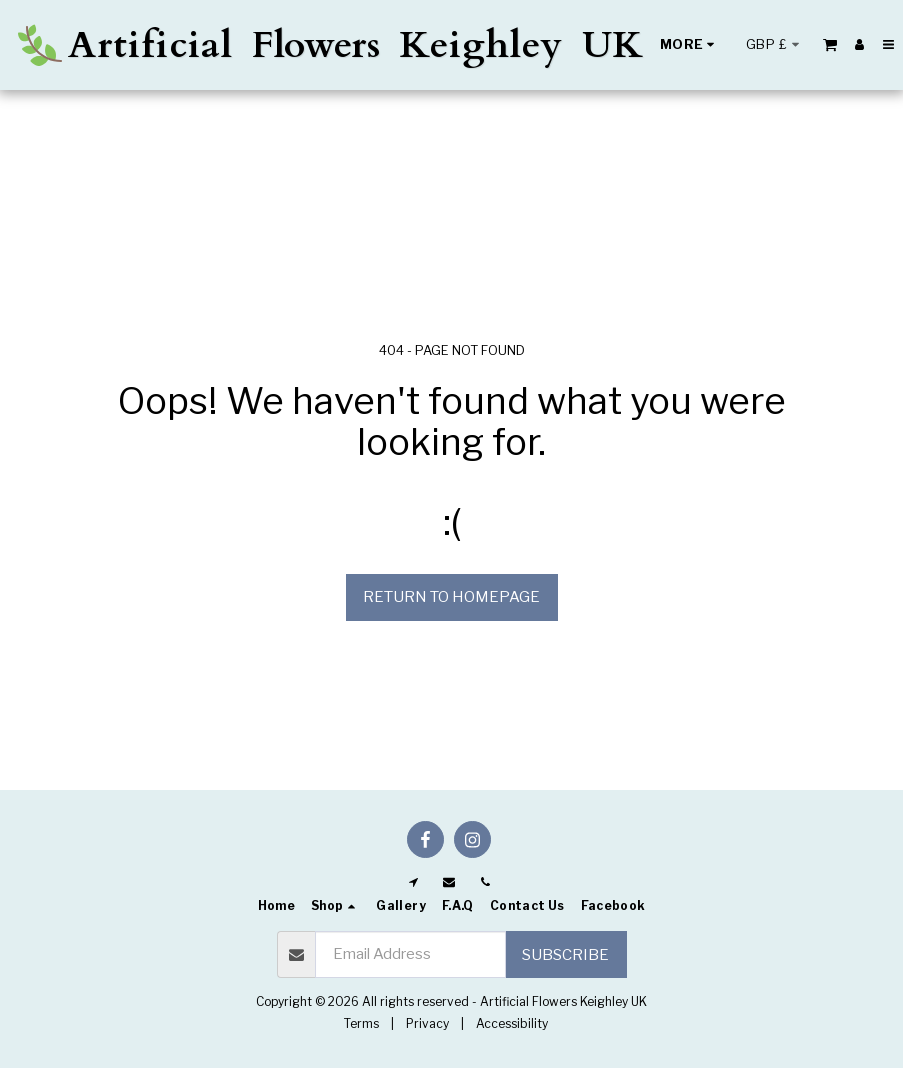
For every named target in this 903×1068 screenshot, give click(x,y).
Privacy (427, 1023)
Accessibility (512, 1023)
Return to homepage (451, 597)
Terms (361, 1023)
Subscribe (565, 955)
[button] (830, 44)
